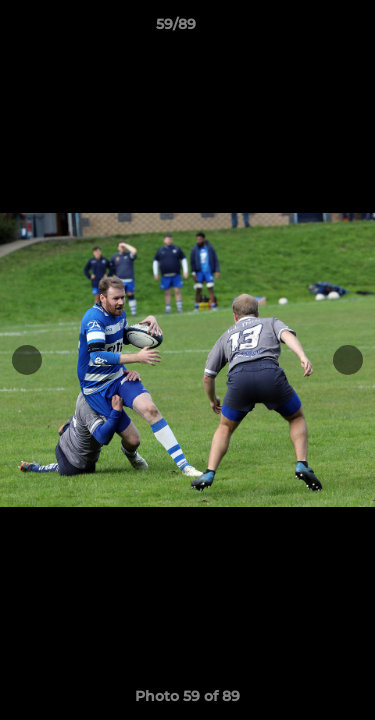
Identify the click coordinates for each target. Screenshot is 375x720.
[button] (303, 29)
